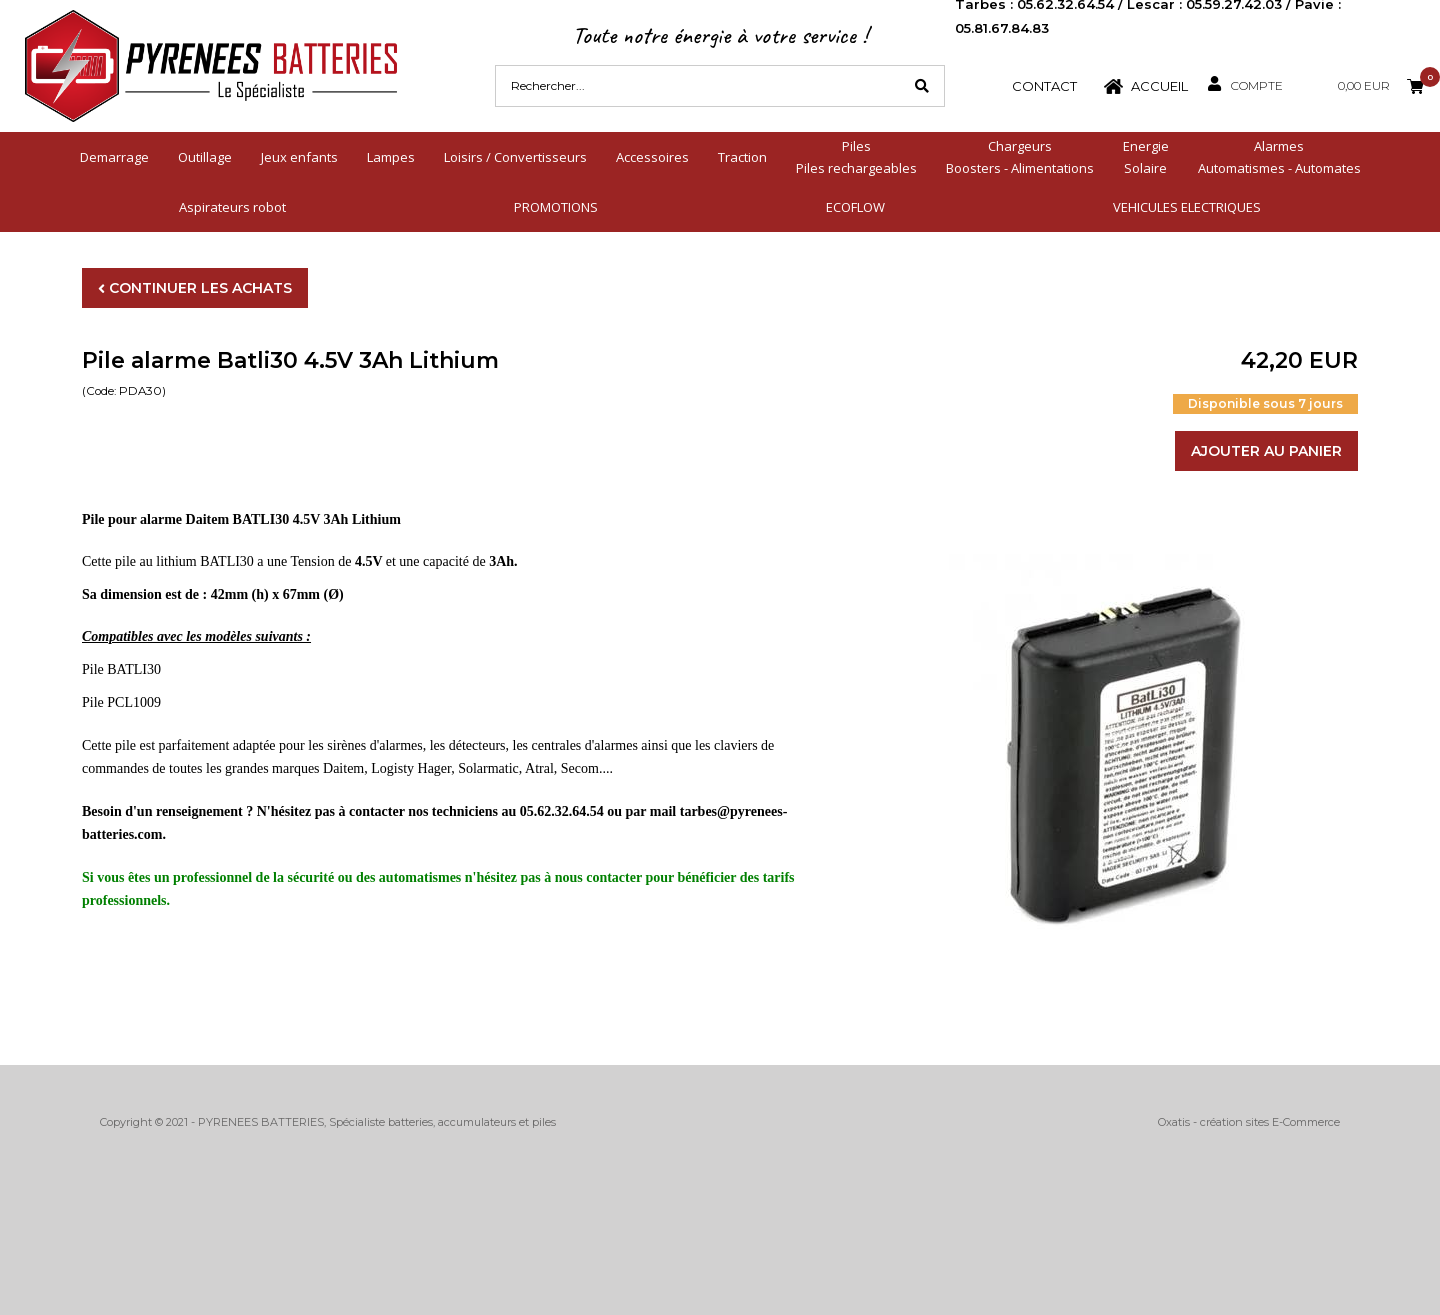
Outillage (205, 157)
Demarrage (114, 157)
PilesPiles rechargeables (856, 157)
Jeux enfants (299, 157)
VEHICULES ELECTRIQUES (1187, 207)
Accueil (1159, 86)
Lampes (391, 157)
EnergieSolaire (1146, 157)
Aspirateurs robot (232, 207)
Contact (1044, 86)
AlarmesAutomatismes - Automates (1279, 157)
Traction (742, 157)
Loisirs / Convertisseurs (515, 157)
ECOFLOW (855, 207)
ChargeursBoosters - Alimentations (1020, 157)
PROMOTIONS (556, 207)
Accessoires (652, 157)
